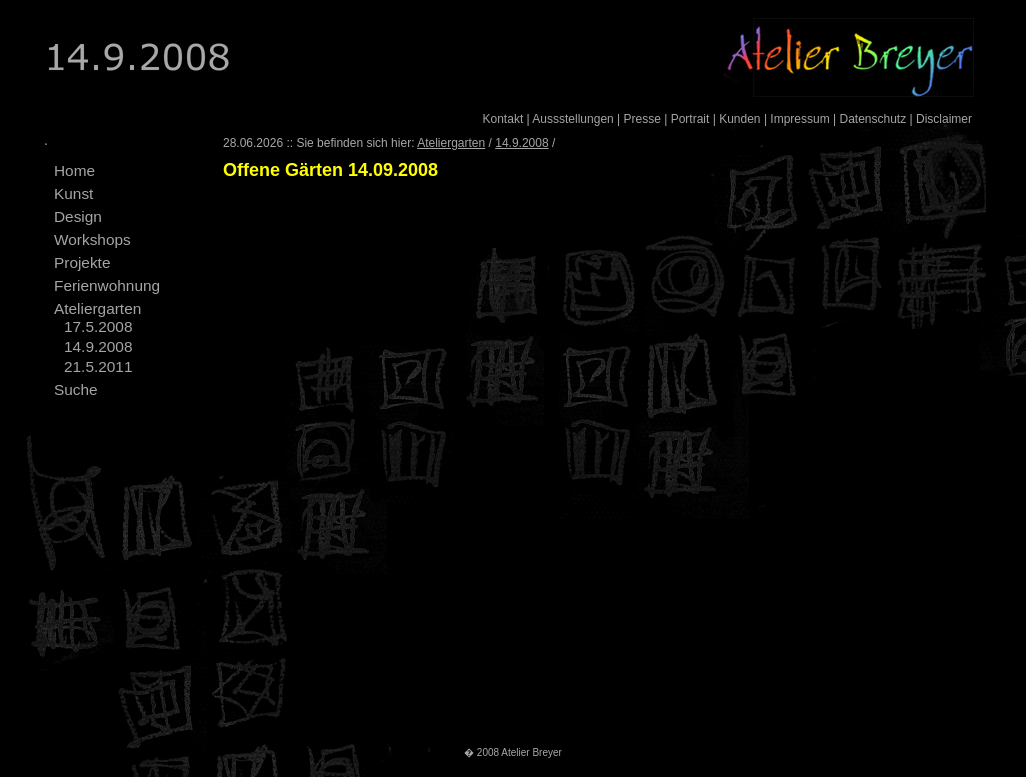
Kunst (73, 193)
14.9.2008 (98, 346)
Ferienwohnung (107, 285)
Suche (76, 389)
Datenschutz (872, 119)
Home (74, 170)
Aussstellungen (572, 119)
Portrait (690, 119)
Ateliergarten (97, 308)
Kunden (739, 119)
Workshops (92, 239)
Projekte (82, 262)
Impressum (799, 119)
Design (78, 216)
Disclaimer (944, 119)
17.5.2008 (98, 326)
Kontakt (503, 119)
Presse (642, 119)
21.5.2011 (98, 366)
